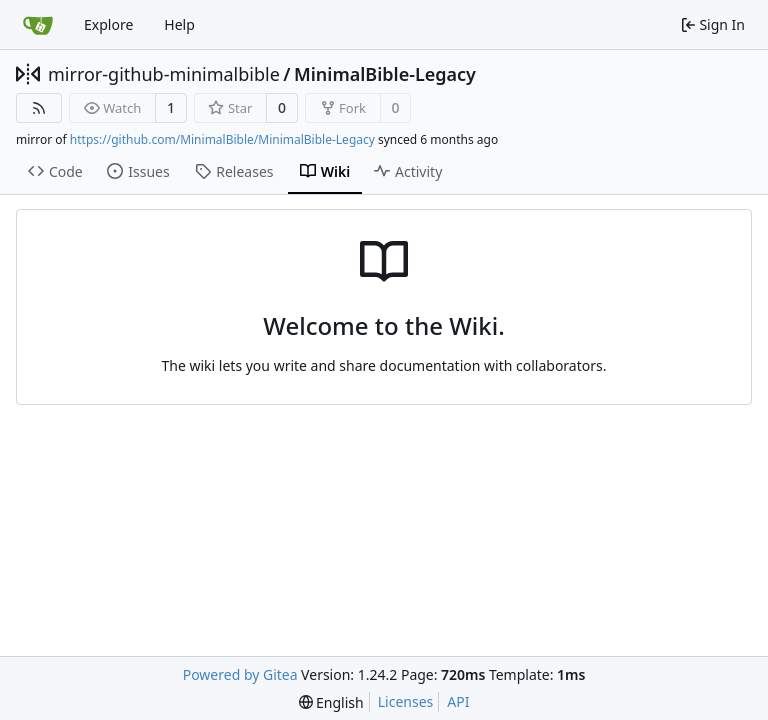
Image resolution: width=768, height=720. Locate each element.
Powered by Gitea (240, 674)
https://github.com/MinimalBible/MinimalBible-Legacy (222, 139)
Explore (108, 24)
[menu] (331, 702)
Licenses (406, 701)
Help (179, 24)
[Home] (38, 25)
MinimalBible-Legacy (385, 74)
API (458, 701)
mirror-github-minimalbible (164, 74)
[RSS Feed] (39, 108)
